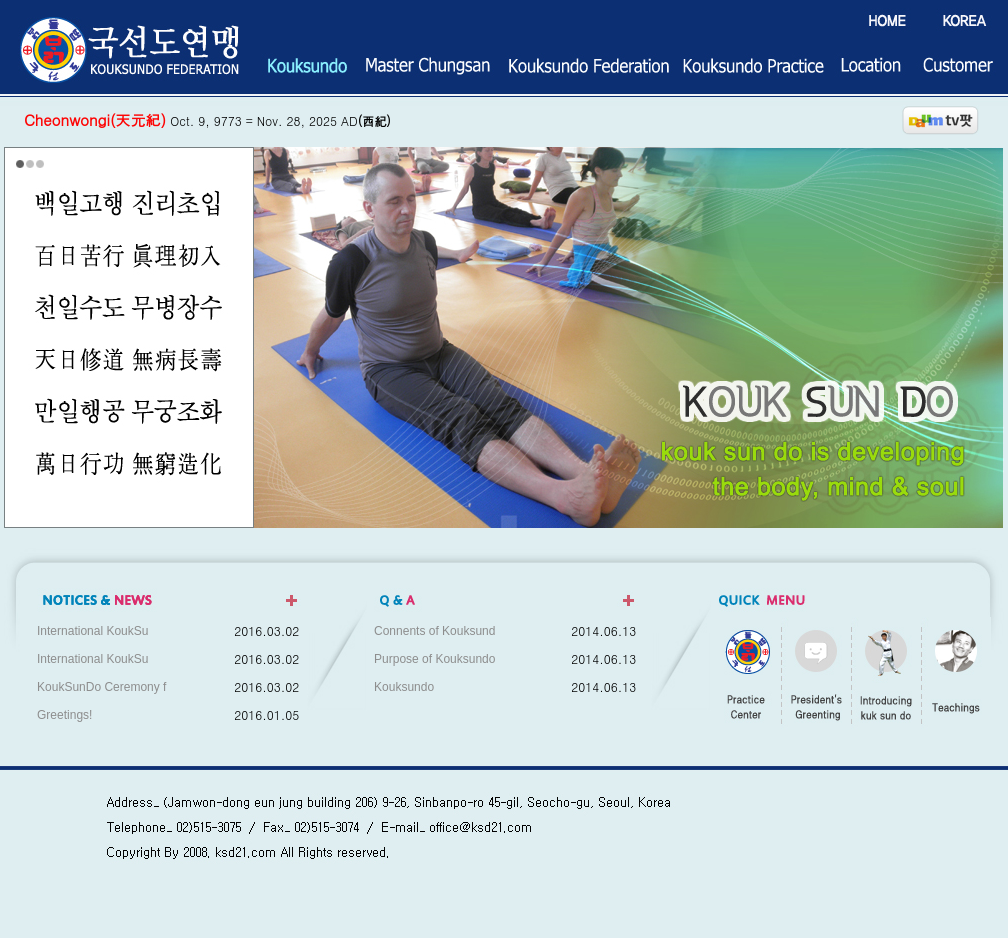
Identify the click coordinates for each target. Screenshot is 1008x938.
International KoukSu (92, 631)
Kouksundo (404, 687)
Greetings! (64, 715)
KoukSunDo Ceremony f (101, 687)
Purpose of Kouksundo (434, 659)
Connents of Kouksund (434, 631)
